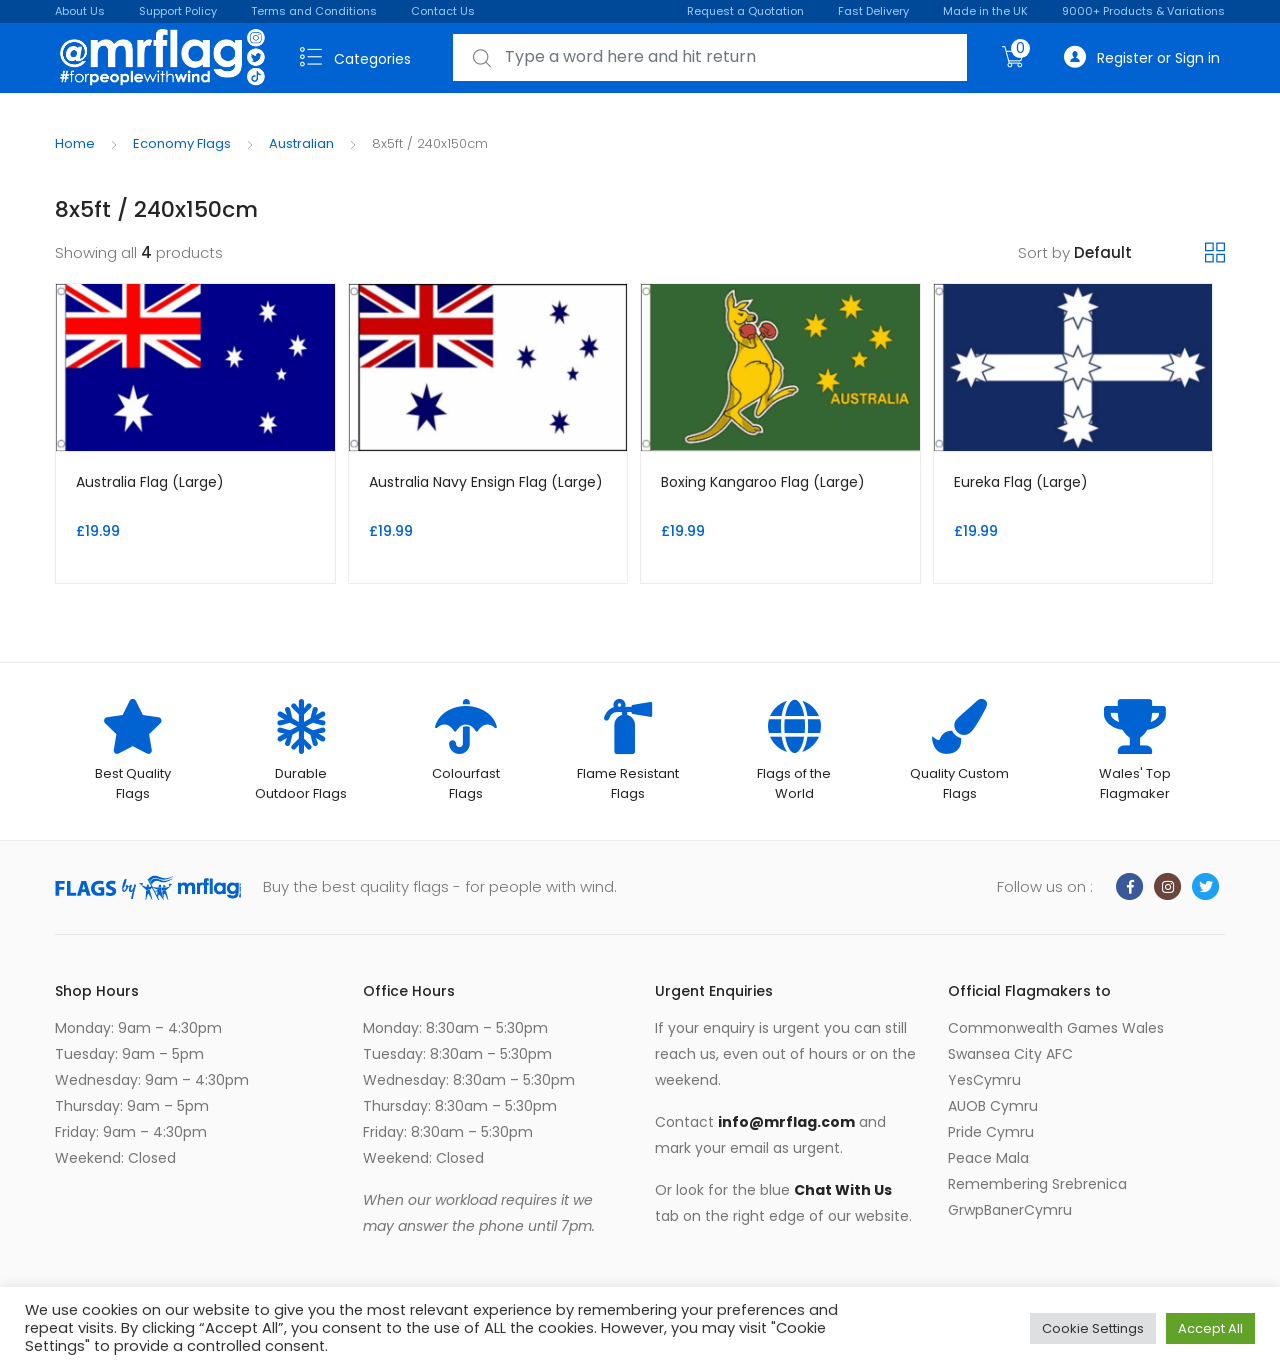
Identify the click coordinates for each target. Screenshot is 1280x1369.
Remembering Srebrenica (1037, 1184)
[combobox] (710, 57)
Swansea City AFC (1010, 1054)
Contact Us (443, 11)
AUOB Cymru (993, 1106)
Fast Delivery (873, 11)
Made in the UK (985, 11)
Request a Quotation (745, 11)
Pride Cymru (991, 1132)
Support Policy (178, 11)
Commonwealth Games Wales (1056, 1028)
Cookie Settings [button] (1093, 1328)
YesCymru (984, 1080)
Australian (301, 143)
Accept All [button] (1210, 1328)
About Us (80, 11)
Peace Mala (988, 1158)
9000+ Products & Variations (1143, 11)
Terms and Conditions (314, 11)
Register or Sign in (1142, 57)
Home (75, 143)
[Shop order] (1139, 253)
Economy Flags (182, 143)
